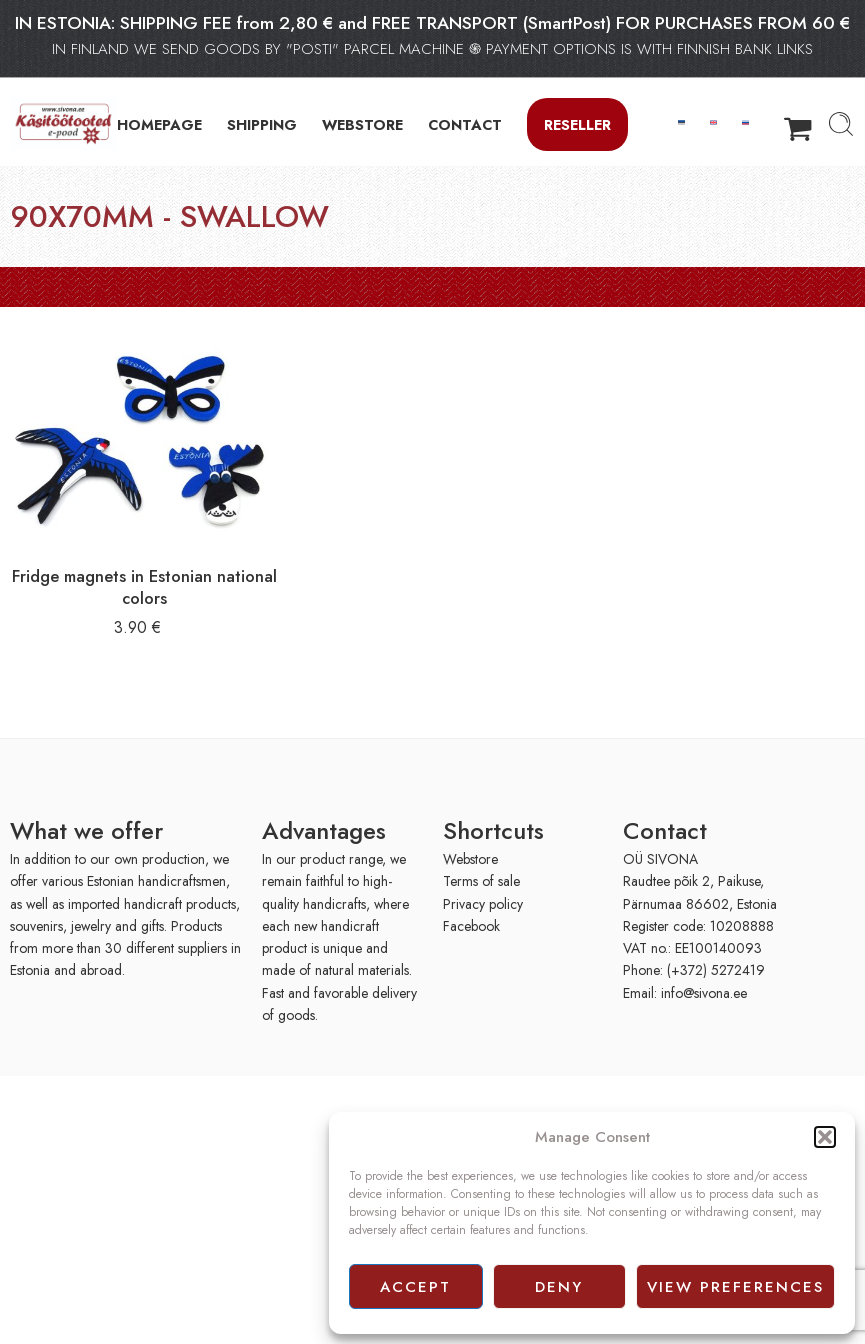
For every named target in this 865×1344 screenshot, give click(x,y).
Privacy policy (483, 904)
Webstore (470, 859)
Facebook (471, 926)
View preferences (735, 1287)
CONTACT (465, 124)
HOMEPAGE (159, 124)
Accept (415, 1287)
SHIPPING (262, 124)
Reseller (577, 124)
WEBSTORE (362, 124)
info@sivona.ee (704, 993)
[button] (825, 1137)
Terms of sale (481, 881)
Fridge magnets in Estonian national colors (144, 587)
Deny (559, 1287)
